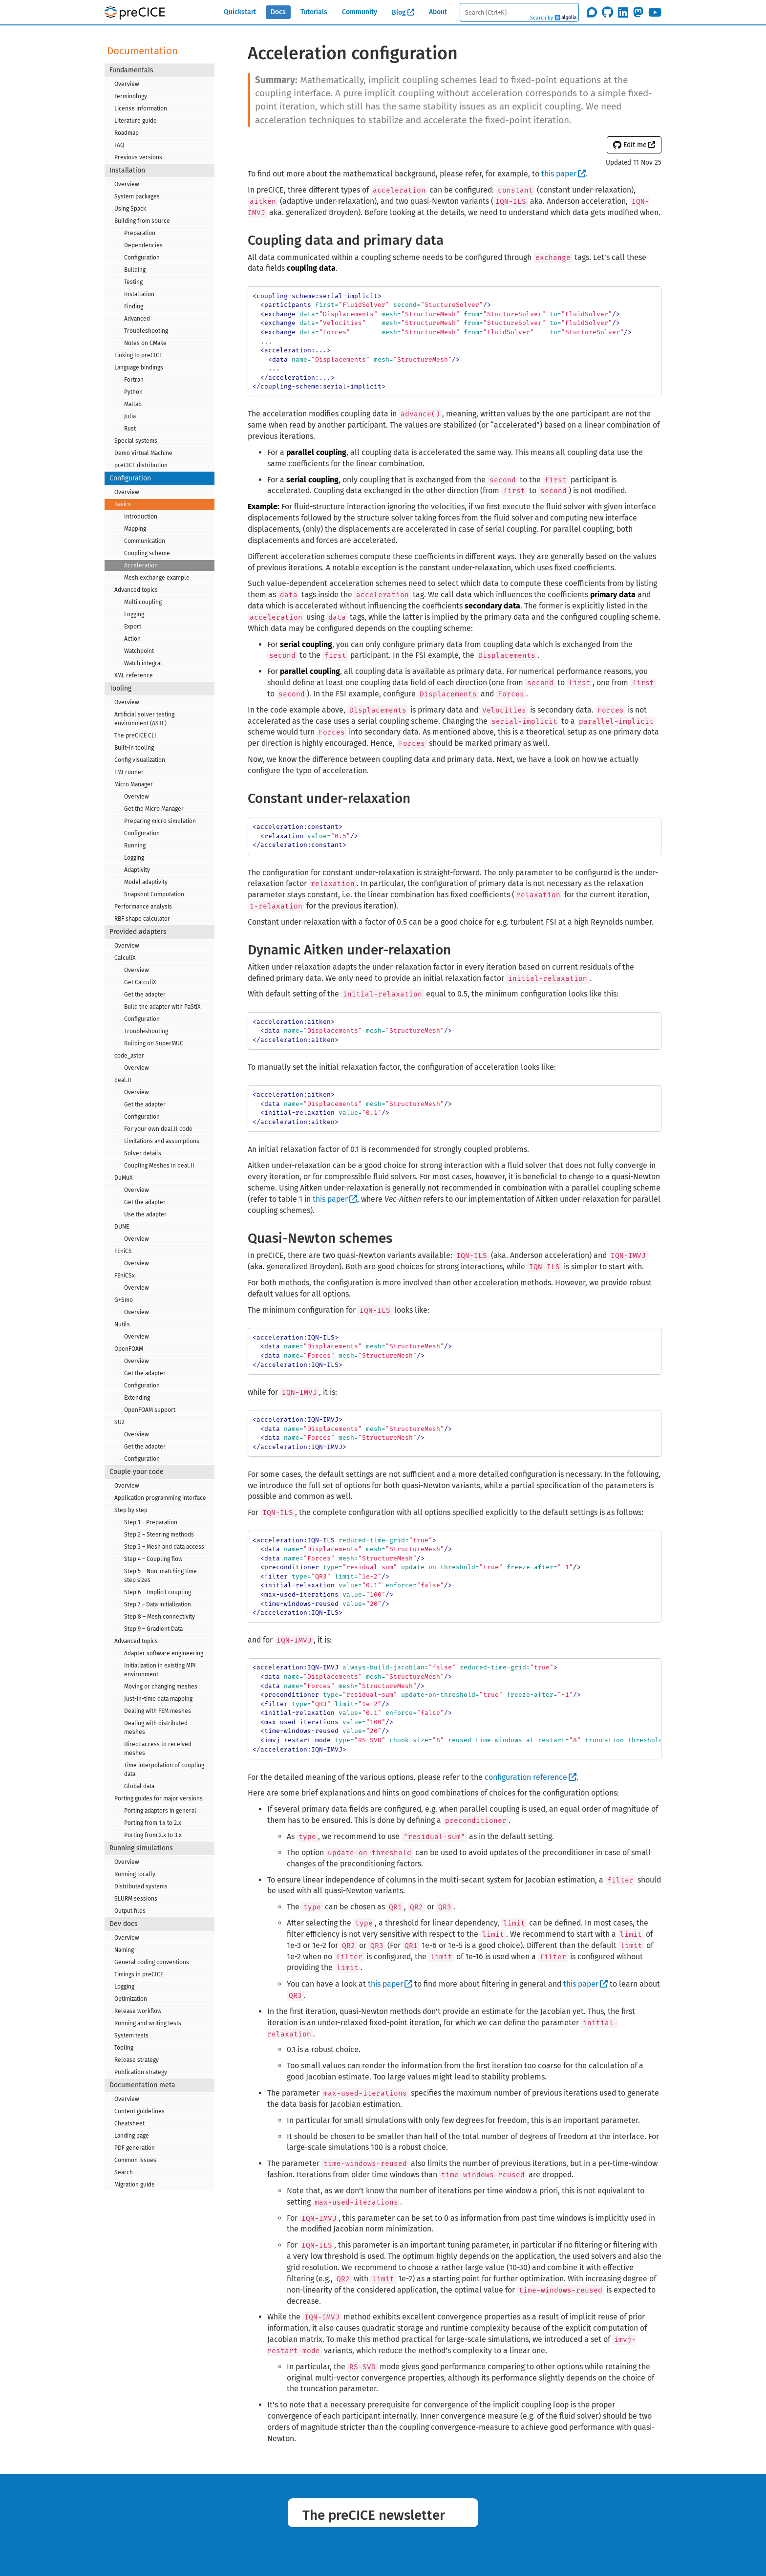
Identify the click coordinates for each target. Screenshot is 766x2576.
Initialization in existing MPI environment (160, 1670)
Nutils (122, 1324)
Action (132, 638)
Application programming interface (160, 1497)
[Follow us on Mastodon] (638, 12)
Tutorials (313, 12)
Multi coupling (143, 602)
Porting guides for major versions (158, 1798)
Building (135, 269)
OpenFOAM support (149, 1410)
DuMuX (123, 1177)
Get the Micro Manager (154, 808)
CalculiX (124, 957)
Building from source (142, 220)
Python (133, 392)
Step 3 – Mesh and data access (164, 1546)
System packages (137, 196)
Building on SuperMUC (153, 1043)
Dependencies (143, 245)
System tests (131, 2035)
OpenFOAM (128, 1348)
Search (123, 2172)
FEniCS (123, 1251)
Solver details (142, 1153)
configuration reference (526, 1777)
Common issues (135, 2160)
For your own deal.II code (158, 1129)
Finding (133, 306)
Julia (130, 416)
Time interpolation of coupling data (164, 1769)
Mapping (135, 528)
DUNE (121, 1226)
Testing (133, 282)
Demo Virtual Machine (143, 453)
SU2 (119, 1422)
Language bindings (138, 367)
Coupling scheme (147, 553)
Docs (278, 12)
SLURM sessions (135, 1898)
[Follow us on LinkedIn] (623, 12)
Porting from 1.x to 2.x (152, 1822)
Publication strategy (140, 2072)
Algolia (565, 18)
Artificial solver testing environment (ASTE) (144, 719)
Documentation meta (142, 2085)
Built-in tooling (134, 747)
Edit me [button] (630, 145)
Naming (124, 1950)
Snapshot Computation (154, 894)
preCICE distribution (141, 465)
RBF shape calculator (142, 918)
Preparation (139, 233)
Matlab (133, 404)
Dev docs (123, 1924)
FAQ (119, 145)
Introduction (140, 516)
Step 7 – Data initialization (157, 1604)
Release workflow (138, 2011)
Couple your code (136, 1472)
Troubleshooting (146, 330)
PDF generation (134, 2147)
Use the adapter (145, 1214)
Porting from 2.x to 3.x (153, 1835)
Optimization (130, 1998)
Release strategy (136, 2059)
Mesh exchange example (157, 577)
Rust (130, 428)
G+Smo (123, 1300)
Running (135, 845)
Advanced (137, 318)
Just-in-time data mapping (158, 1698)
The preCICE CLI (135, 735)
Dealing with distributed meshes (156, 1727)
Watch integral (143, 663)
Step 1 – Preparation (150, 1522)
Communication (144, 541)
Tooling (120, 688)
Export (132, 626)
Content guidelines (139, 2111)
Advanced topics (136, 589)
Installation (127, 170)
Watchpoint (139, 651)
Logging (134, 614)
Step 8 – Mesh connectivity (159, 1616)
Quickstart (240, 12)
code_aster (129, 1055)
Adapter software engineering (163, 1653)
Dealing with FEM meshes (157, 1711)
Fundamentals (131, 70)
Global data (139, 1786)
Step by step (131, 1510)
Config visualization (139, 760)
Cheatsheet (129, 2123)
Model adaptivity (146, 882)
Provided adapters (138, 932)
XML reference (133, 675)
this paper (558, 173)
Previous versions (138, 157)
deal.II (122, 1080)
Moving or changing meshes (160, 1686)
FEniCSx (124, 1275)
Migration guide (134, 2184)
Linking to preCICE (138, 355)
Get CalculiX (140, 982)
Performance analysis (143, 906)
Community (359, 12)
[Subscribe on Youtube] (654, 12)
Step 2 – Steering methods (159, 1534)
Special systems (135, 440)
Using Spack (130, 208)
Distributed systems (141, 1886)
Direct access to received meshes (158, 1748)
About (438, 12)
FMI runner (129, 772)
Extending (137, 1397)
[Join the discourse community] (592, 12)
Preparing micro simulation (160, 821)
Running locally (134, 1874)
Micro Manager (133, 784)
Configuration (142, 257)
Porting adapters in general (160, 1810)
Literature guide (135, 120)
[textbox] (519, 12)
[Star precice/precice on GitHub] (607, 12)
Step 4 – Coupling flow (153, 1559)
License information (140, 108)
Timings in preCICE (138, 1974)
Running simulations (141, 1848)
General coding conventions (151, 1962)
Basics (122, 504)
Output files (130, 1910)
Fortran (134, 379)
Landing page (131, 2135)
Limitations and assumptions (161, 1141)
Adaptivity (137, 869)
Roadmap (126, 133)
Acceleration (141, 565)
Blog (399, 12)
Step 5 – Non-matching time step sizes (160, 1575)
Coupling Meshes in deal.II (159, 1165)
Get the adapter (145, 994)
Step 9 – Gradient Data (153, 1628)
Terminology (130, 96)
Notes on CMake (145, 343)
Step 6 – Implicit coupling (157, 1592)
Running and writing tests (147, 2023)
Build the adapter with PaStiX (162, 1006)
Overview (126, 84)
